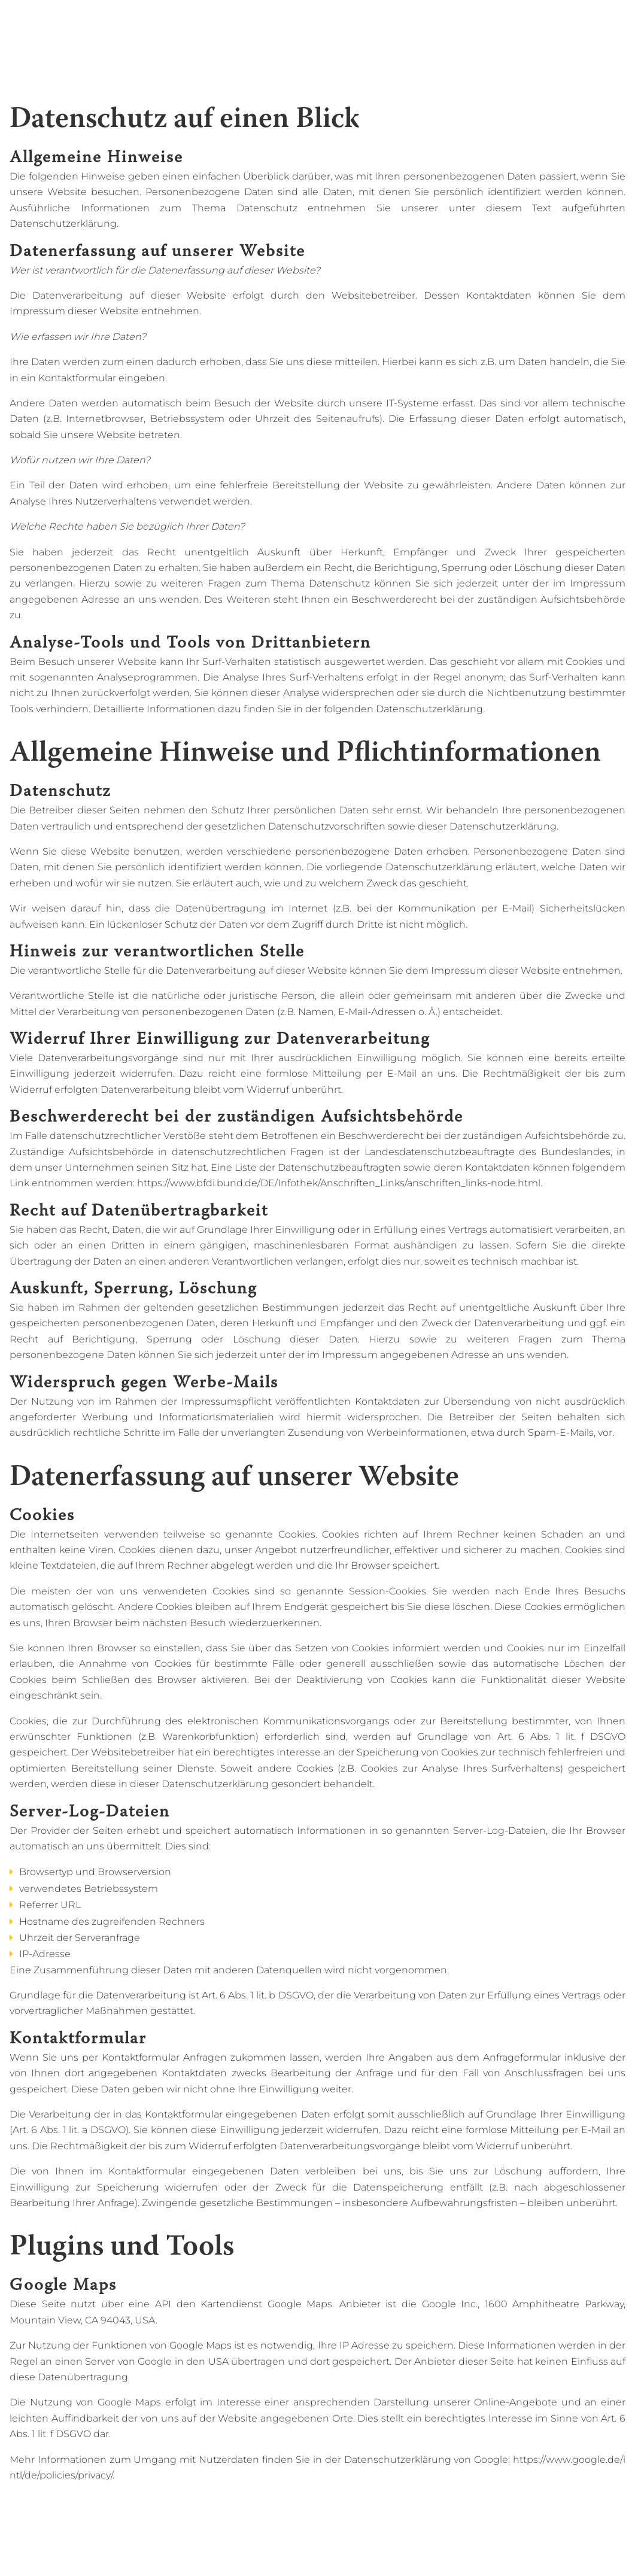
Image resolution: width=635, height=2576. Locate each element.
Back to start (58, 17)
